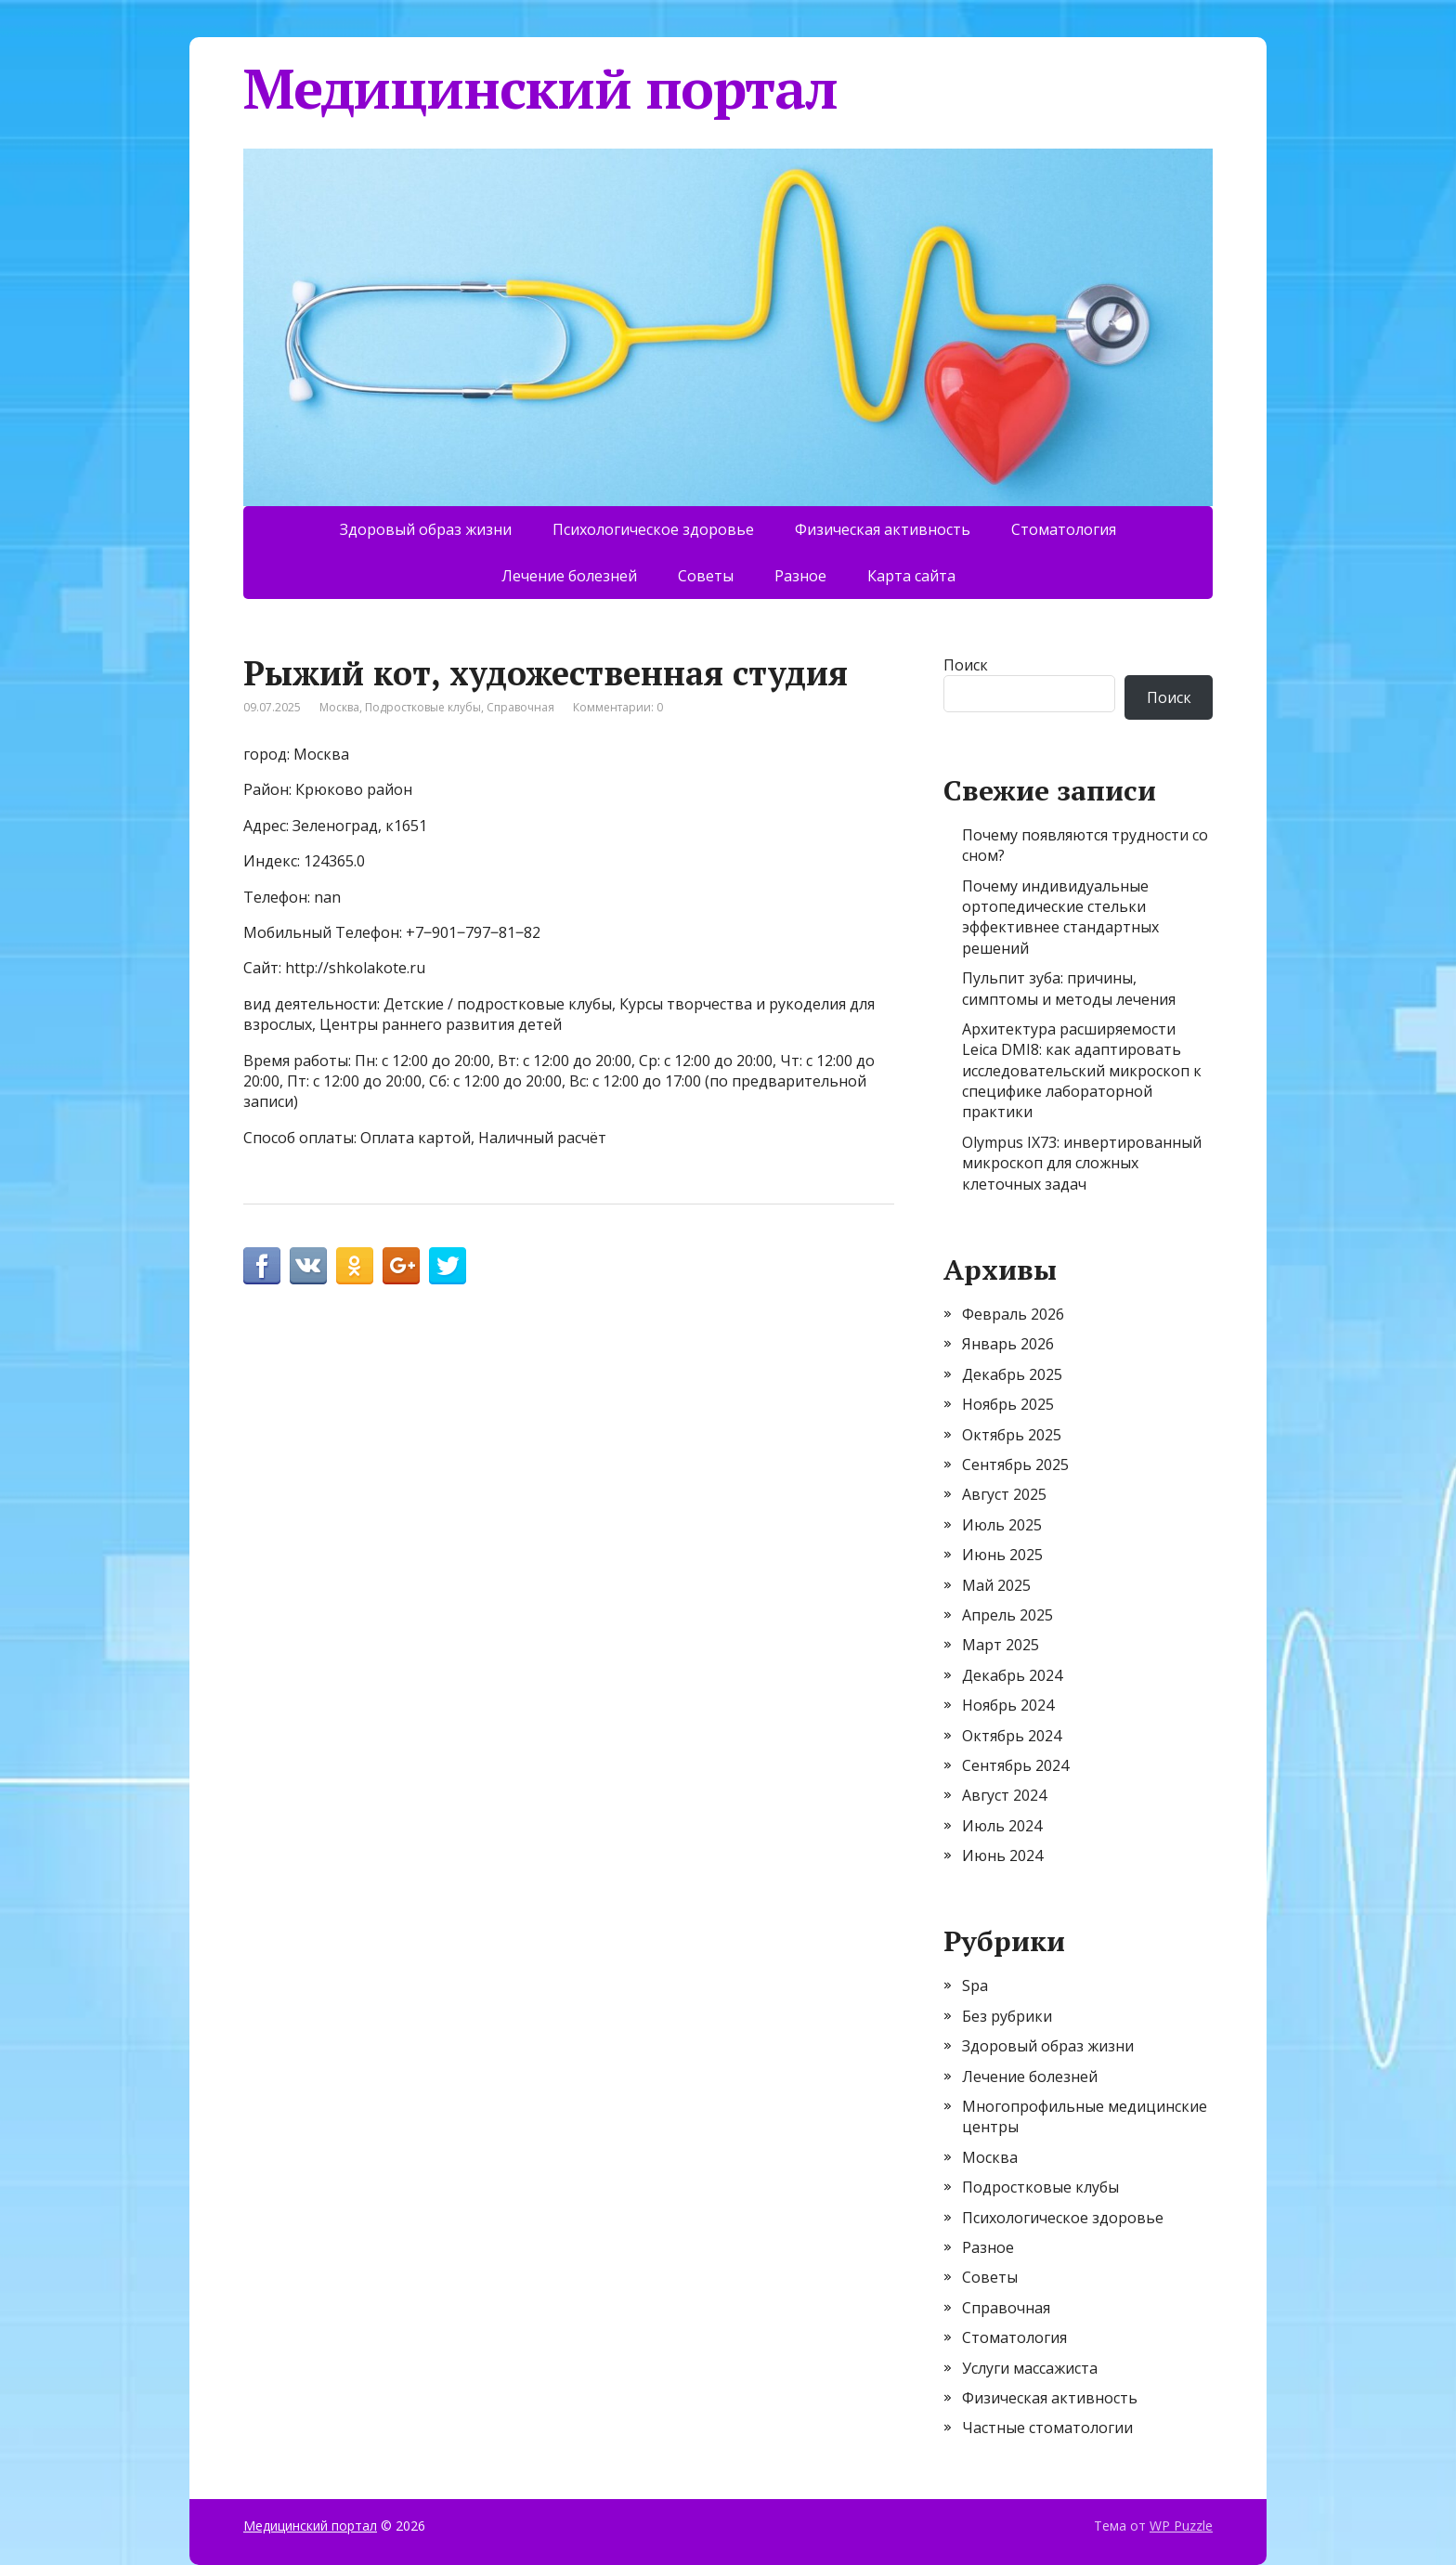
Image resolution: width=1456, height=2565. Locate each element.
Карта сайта (911, 576)
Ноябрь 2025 (1008, 1404)
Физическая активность (882, 529)
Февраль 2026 (1013, 1314)
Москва (339, 707)
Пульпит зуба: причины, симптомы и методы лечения (1069, 988)
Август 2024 (1004, 1795)
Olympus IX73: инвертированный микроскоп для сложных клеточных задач (1082, 1163)
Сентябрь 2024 (1015, 1765)
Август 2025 (1004, 1494)
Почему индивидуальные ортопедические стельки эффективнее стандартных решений (1060, 917)
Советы (706, 576)
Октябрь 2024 (1011, 1735)
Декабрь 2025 (1012, 1374)
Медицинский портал (540, 88)
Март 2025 (1000, 1644)
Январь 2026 (1008, 1344)
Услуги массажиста (1030, 2368)
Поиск (965, 665)
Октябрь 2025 (1011, 1435)
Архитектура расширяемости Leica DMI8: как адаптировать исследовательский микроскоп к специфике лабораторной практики (1082, 1071)
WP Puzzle (1181, 2525)
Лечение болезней (569, 576)
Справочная (520, 707)
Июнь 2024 (1002, 1855)
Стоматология (1063, 529)
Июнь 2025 (1002, 1554)
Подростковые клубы (423, 707)
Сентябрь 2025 (1015, 1464)
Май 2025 (996, 1585)
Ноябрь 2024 (1008, 1705)
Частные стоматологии (1047, 2427)
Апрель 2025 (1007, 1615)
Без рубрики (1007, 2016)
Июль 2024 (1002, 1826)
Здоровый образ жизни (426, 529)
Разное (800, 576)
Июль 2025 (1002, 1525)
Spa (975, 1985)
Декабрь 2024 (1012, 1675)
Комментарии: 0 (618, 707)
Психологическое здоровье (653, 529)
